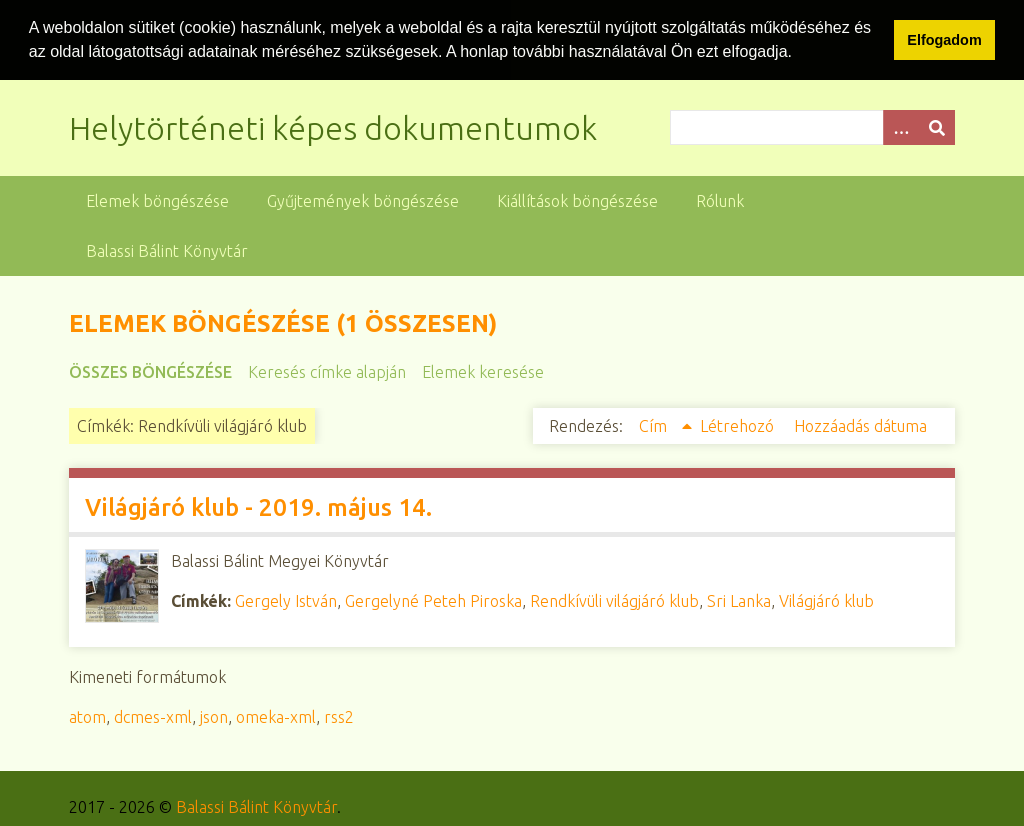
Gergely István (286, 600)
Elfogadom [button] (944, 40)
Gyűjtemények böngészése (363, 200)
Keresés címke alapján (327, 371)
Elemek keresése (483, 371)
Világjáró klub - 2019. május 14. (258, 506)
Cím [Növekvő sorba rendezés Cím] (655, 425)
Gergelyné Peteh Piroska (433, 600)
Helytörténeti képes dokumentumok (333, 127)
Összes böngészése (150, 371)
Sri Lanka (739, 600)
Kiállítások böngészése (577, 200)
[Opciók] (901, 126)
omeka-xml (276, 716)
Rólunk (720, 200)
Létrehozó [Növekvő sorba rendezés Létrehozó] (739, 425)
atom (87, 716)
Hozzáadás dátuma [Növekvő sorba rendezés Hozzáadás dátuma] (860, 425)
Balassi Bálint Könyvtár (167, 250)
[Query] (812, 126)
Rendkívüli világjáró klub (614, 600)
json (214, 716)
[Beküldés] (937, 126)
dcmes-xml (153, 716)
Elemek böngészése (157, 200)
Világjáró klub (826, 600)
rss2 (339, 716)
